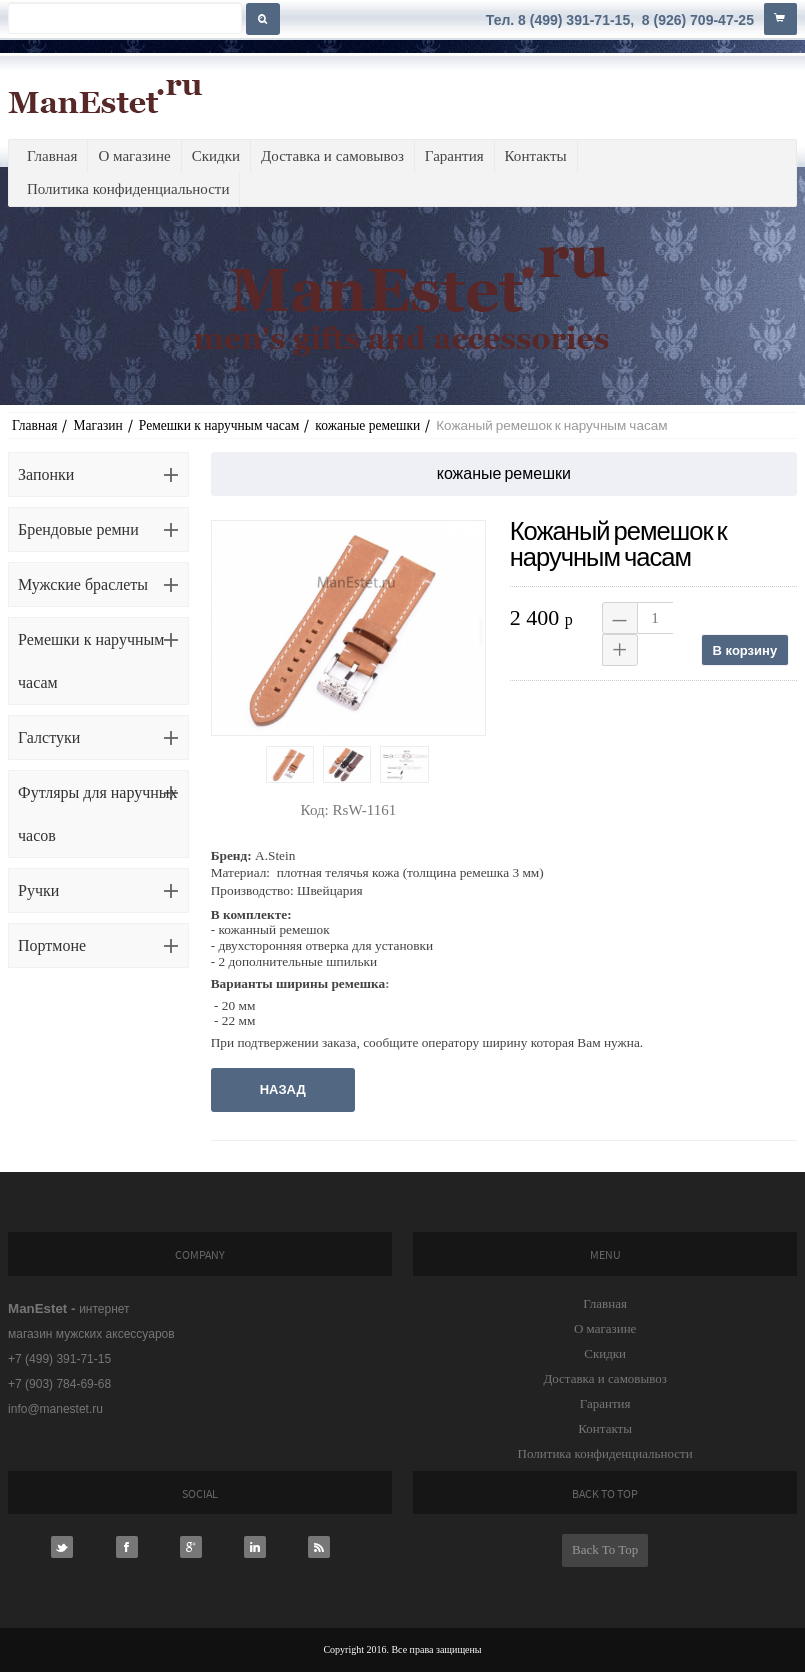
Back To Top (605, 1549)
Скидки (216, 156)
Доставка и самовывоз (332, 156)
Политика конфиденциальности (128, 189)
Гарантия (454, 156)
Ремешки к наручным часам (219, 425)
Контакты (536, 156)
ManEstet (105, 96)
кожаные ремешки (367, 425)
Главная (52, 156)
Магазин (97, 425)
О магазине (134, 156)
